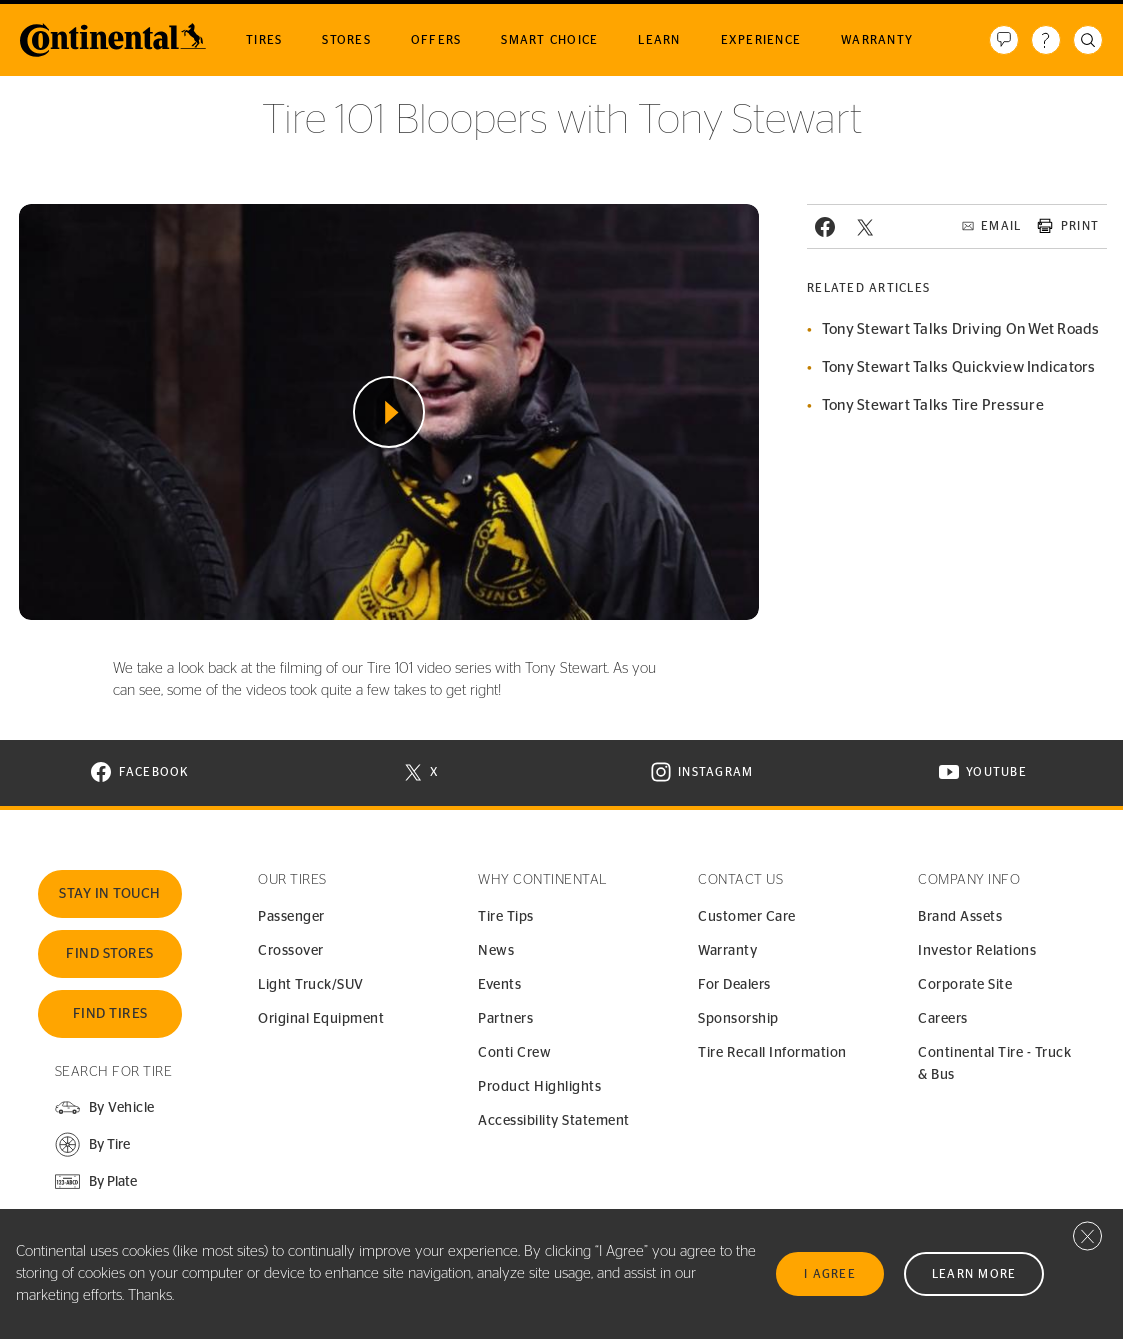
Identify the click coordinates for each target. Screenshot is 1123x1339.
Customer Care (747, 917)
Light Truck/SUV (311, 985)
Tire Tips (506, 917)
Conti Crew (514, 1053)
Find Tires (110, 1014)
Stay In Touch (110, 894)
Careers (943, 1019)
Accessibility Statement (554, 1121)
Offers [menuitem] (436, 40)
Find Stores (110, 954)
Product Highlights (539, 1087)
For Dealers (734, 985)
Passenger (291, 917)
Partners (505, 1019)
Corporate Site (965, 985)
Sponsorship (738, 1019)
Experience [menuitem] (761, 40)
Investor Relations (977, 951)
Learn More (974, 1274)
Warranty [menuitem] (877, 40)
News (496, 951)
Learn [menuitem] (659, 40)
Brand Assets (960, 917)
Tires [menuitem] (264, 40)
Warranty (727, 951)
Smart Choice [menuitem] (549, 40)
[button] (92, 1144)
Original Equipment (321, 1019)
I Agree (830, 1274)
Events (499, 985)
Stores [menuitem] (346, 40)
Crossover (291, 951)
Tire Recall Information (772, 1053)
